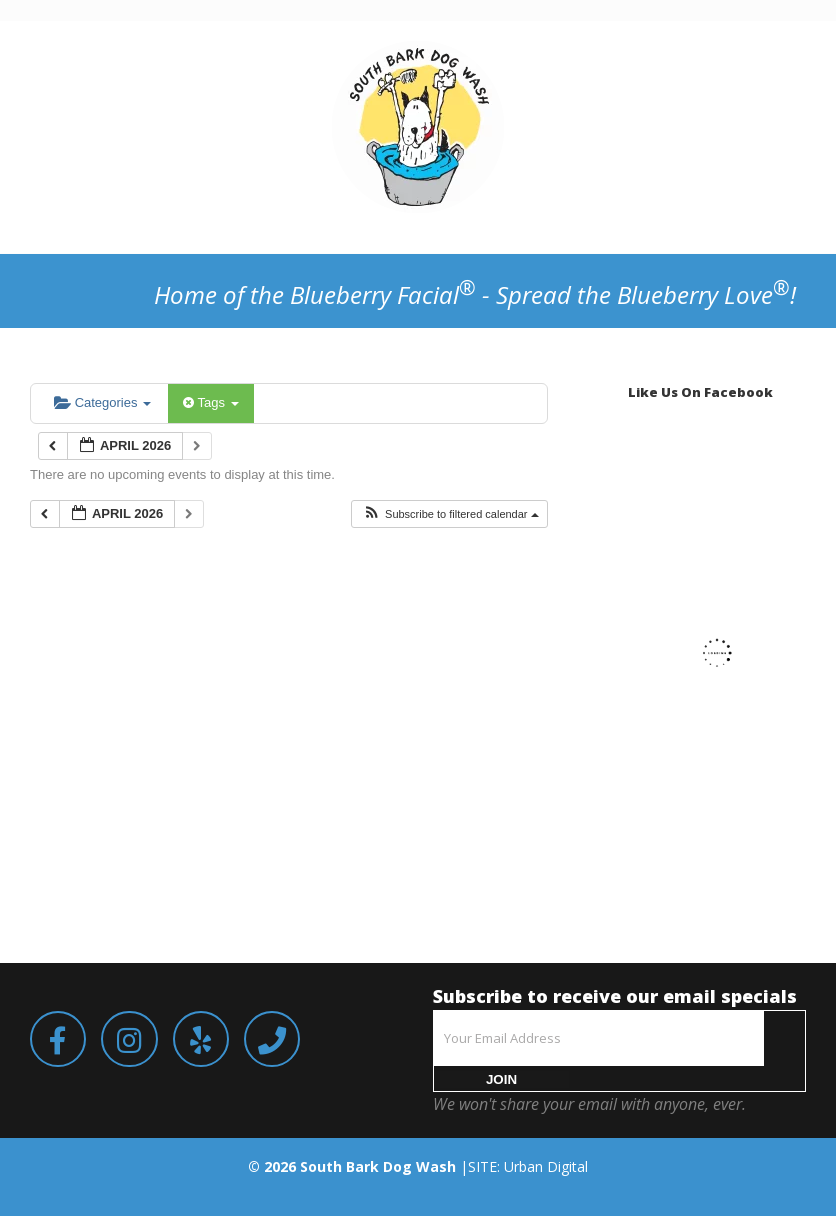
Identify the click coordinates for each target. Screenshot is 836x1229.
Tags (210, 402)
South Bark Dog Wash (378, 1166)
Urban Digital (546, 1166)
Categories (102, 402)
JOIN (501, 1079)
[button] (450, 514)
